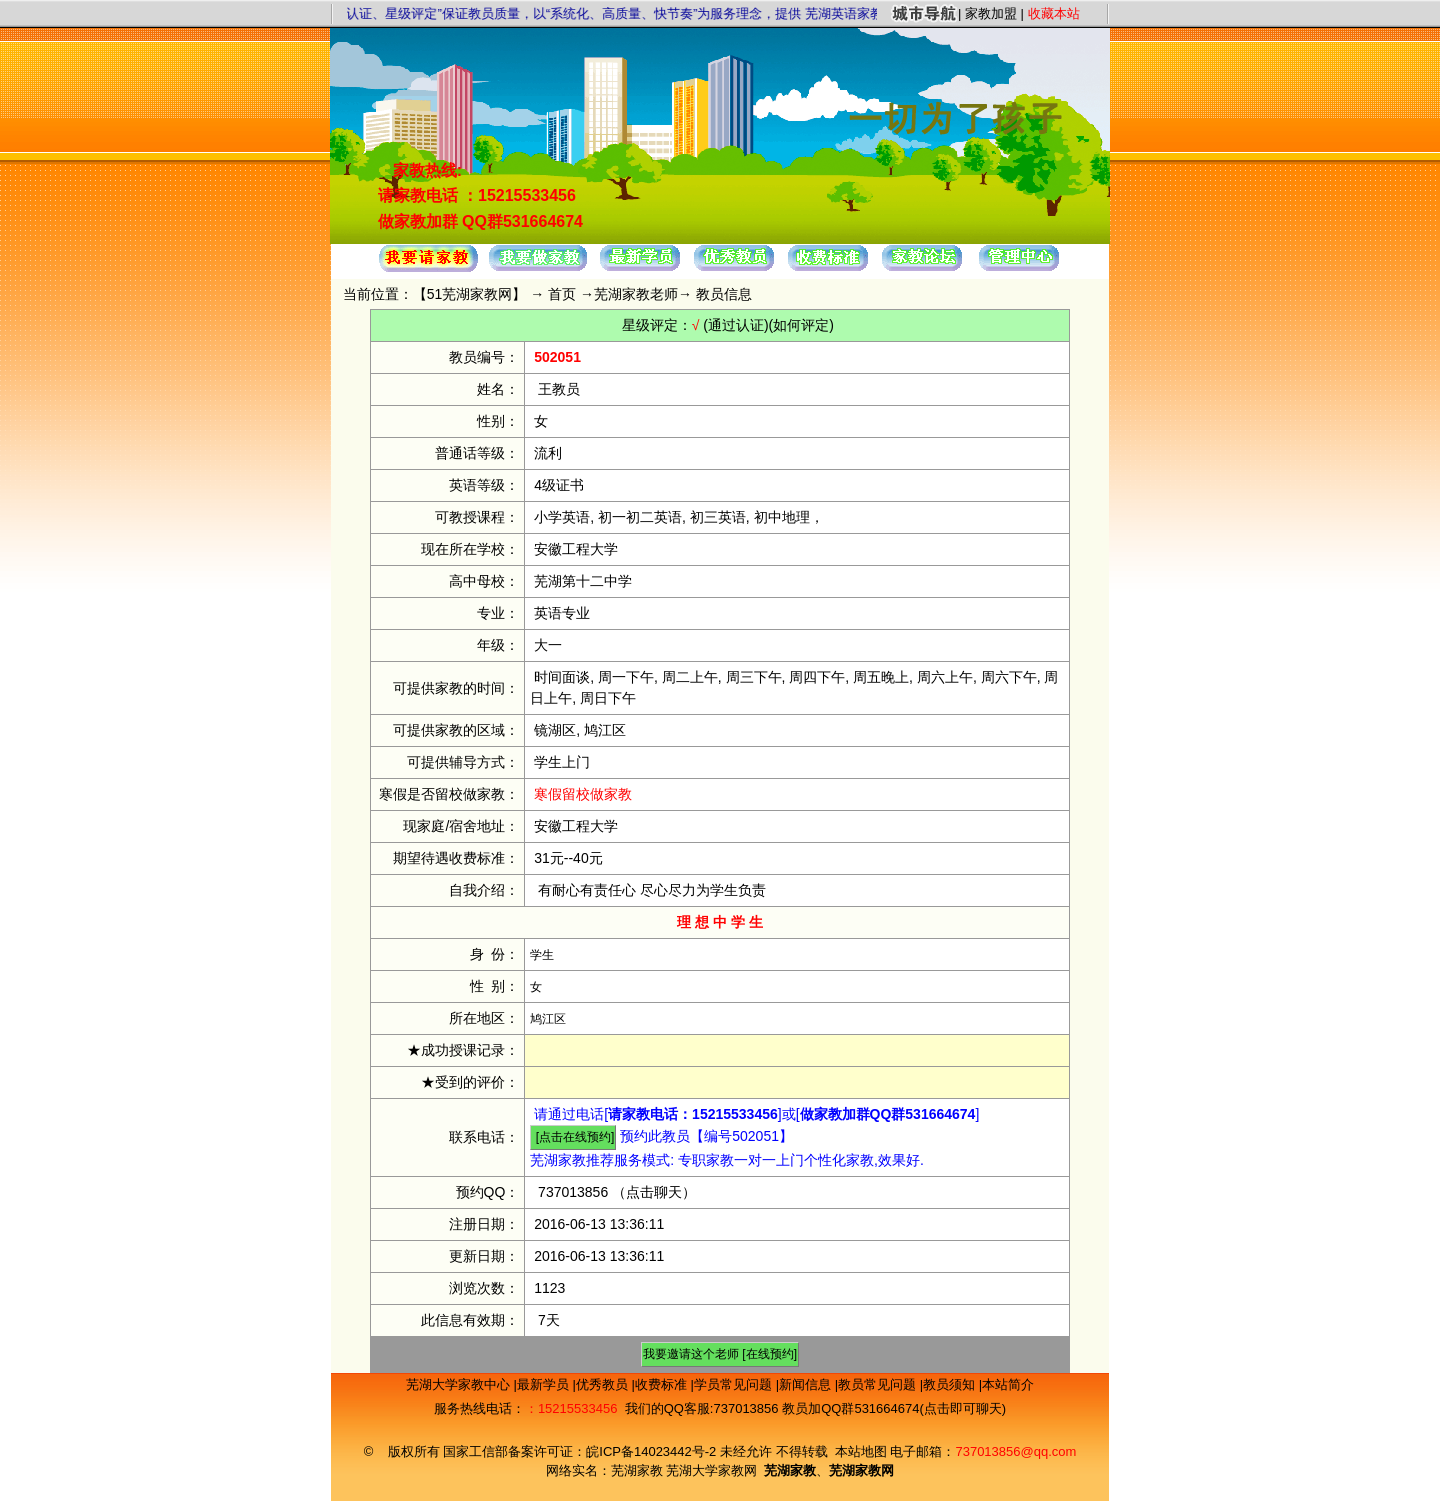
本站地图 (861, 1451)
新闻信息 (807, 1384)
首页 (562, 294)
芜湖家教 (637, 1470)
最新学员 (545, 1384)
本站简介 (1008, 1384)
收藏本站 (1054, 13)
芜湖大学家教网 (711, 1470)
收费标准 (663, 1384)
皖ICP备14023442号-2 (653, 1451)
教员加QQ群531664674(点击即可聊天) (894, 1408)
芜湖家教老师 (636, 294)
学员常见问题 (735, 1384)
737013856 (573, 1192)
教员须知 (951, 1384)
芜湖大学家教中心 (460, 1384)
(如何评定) (801, 325)
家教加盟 (991, 13)
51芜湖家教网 (470, 294)
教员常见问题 (879, 1384)
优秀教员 (604, 1384)
